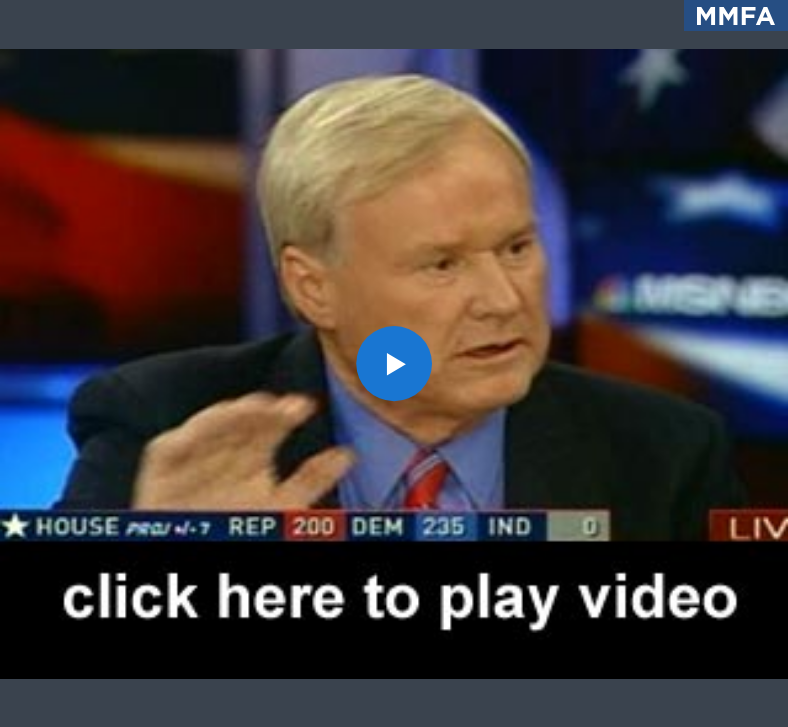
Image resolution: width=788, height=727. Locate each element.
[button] (394, 364)
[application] (394, 363)
